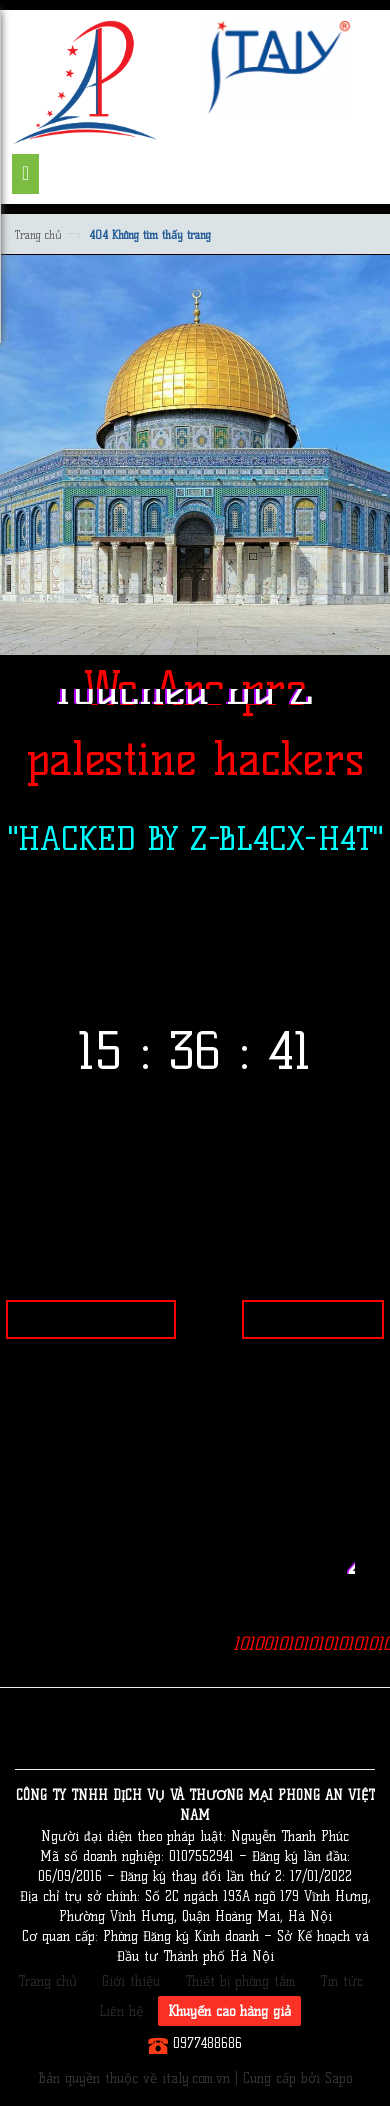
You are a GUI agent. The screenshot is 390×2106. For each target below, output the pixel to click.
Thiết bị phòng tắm (240, 1981)
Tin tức (341, 1981)
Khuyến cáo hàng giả (229, 2011)
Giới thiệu (131, 1981)
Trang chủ (38, 235)
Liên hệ (121, 2011)
